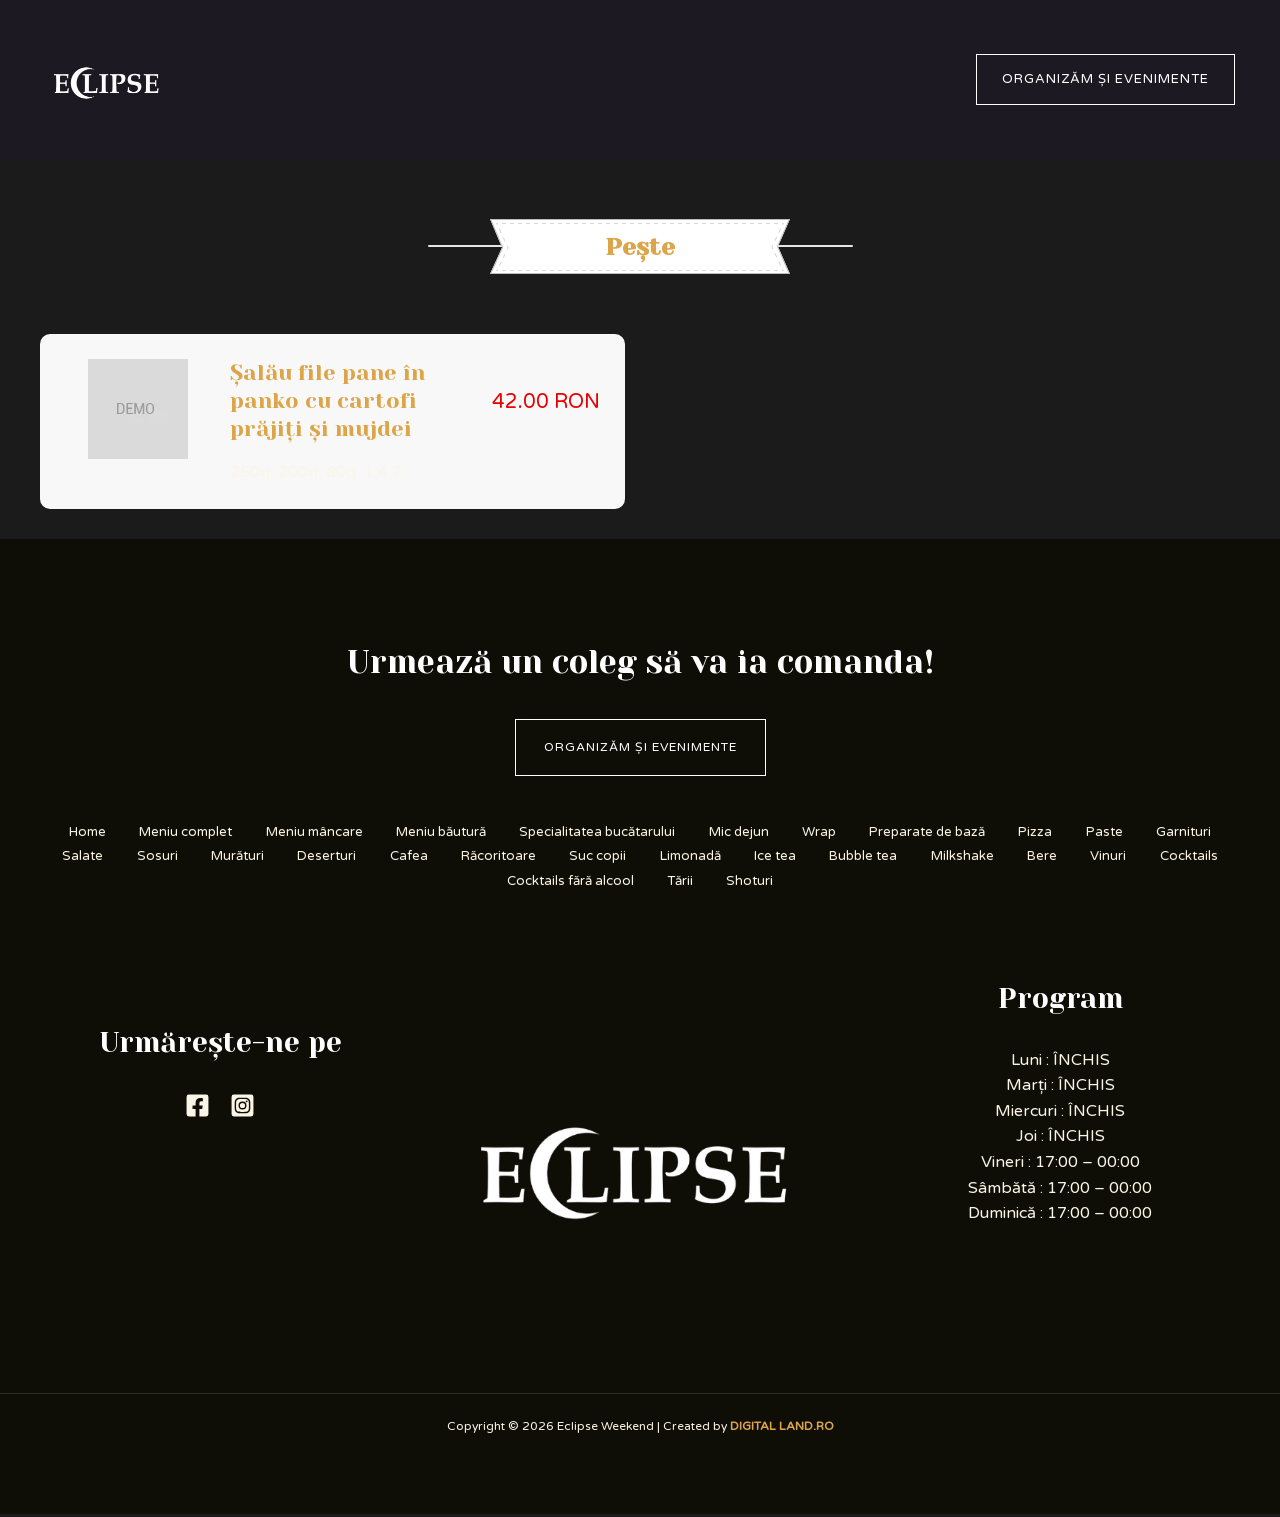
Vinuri (512, 882)
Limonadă (958, 857)
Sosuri (367, 857)
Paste (109, 857)
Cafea (645, 857)
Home (117, 831)
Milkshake (350, 882)
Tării (861, 882)
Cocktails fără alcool (739, 882)
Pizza (1166, 831)
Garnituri (197, 857)
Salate (286, 857)
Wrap (927, 831)
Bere (438, 882)
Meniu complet (228, 831)
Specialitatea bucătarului (681, 831)
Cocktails (601, 882)
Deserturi (555, 857)
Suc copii (854, 857)
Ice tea (1054, 857)
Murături (456, 857)
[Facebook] (197, 1108)
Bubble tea (1153, 857)
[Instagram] (242, 1108)
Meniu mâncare (370, 831)
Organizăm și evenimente (640, 745)
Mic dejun (836, 831)
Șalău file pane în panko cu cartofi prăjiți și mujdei (327, 400)
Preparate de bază (1047, 831)
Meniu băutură (510, 831)
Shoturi (939, 882)
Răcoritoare (744, 857)
